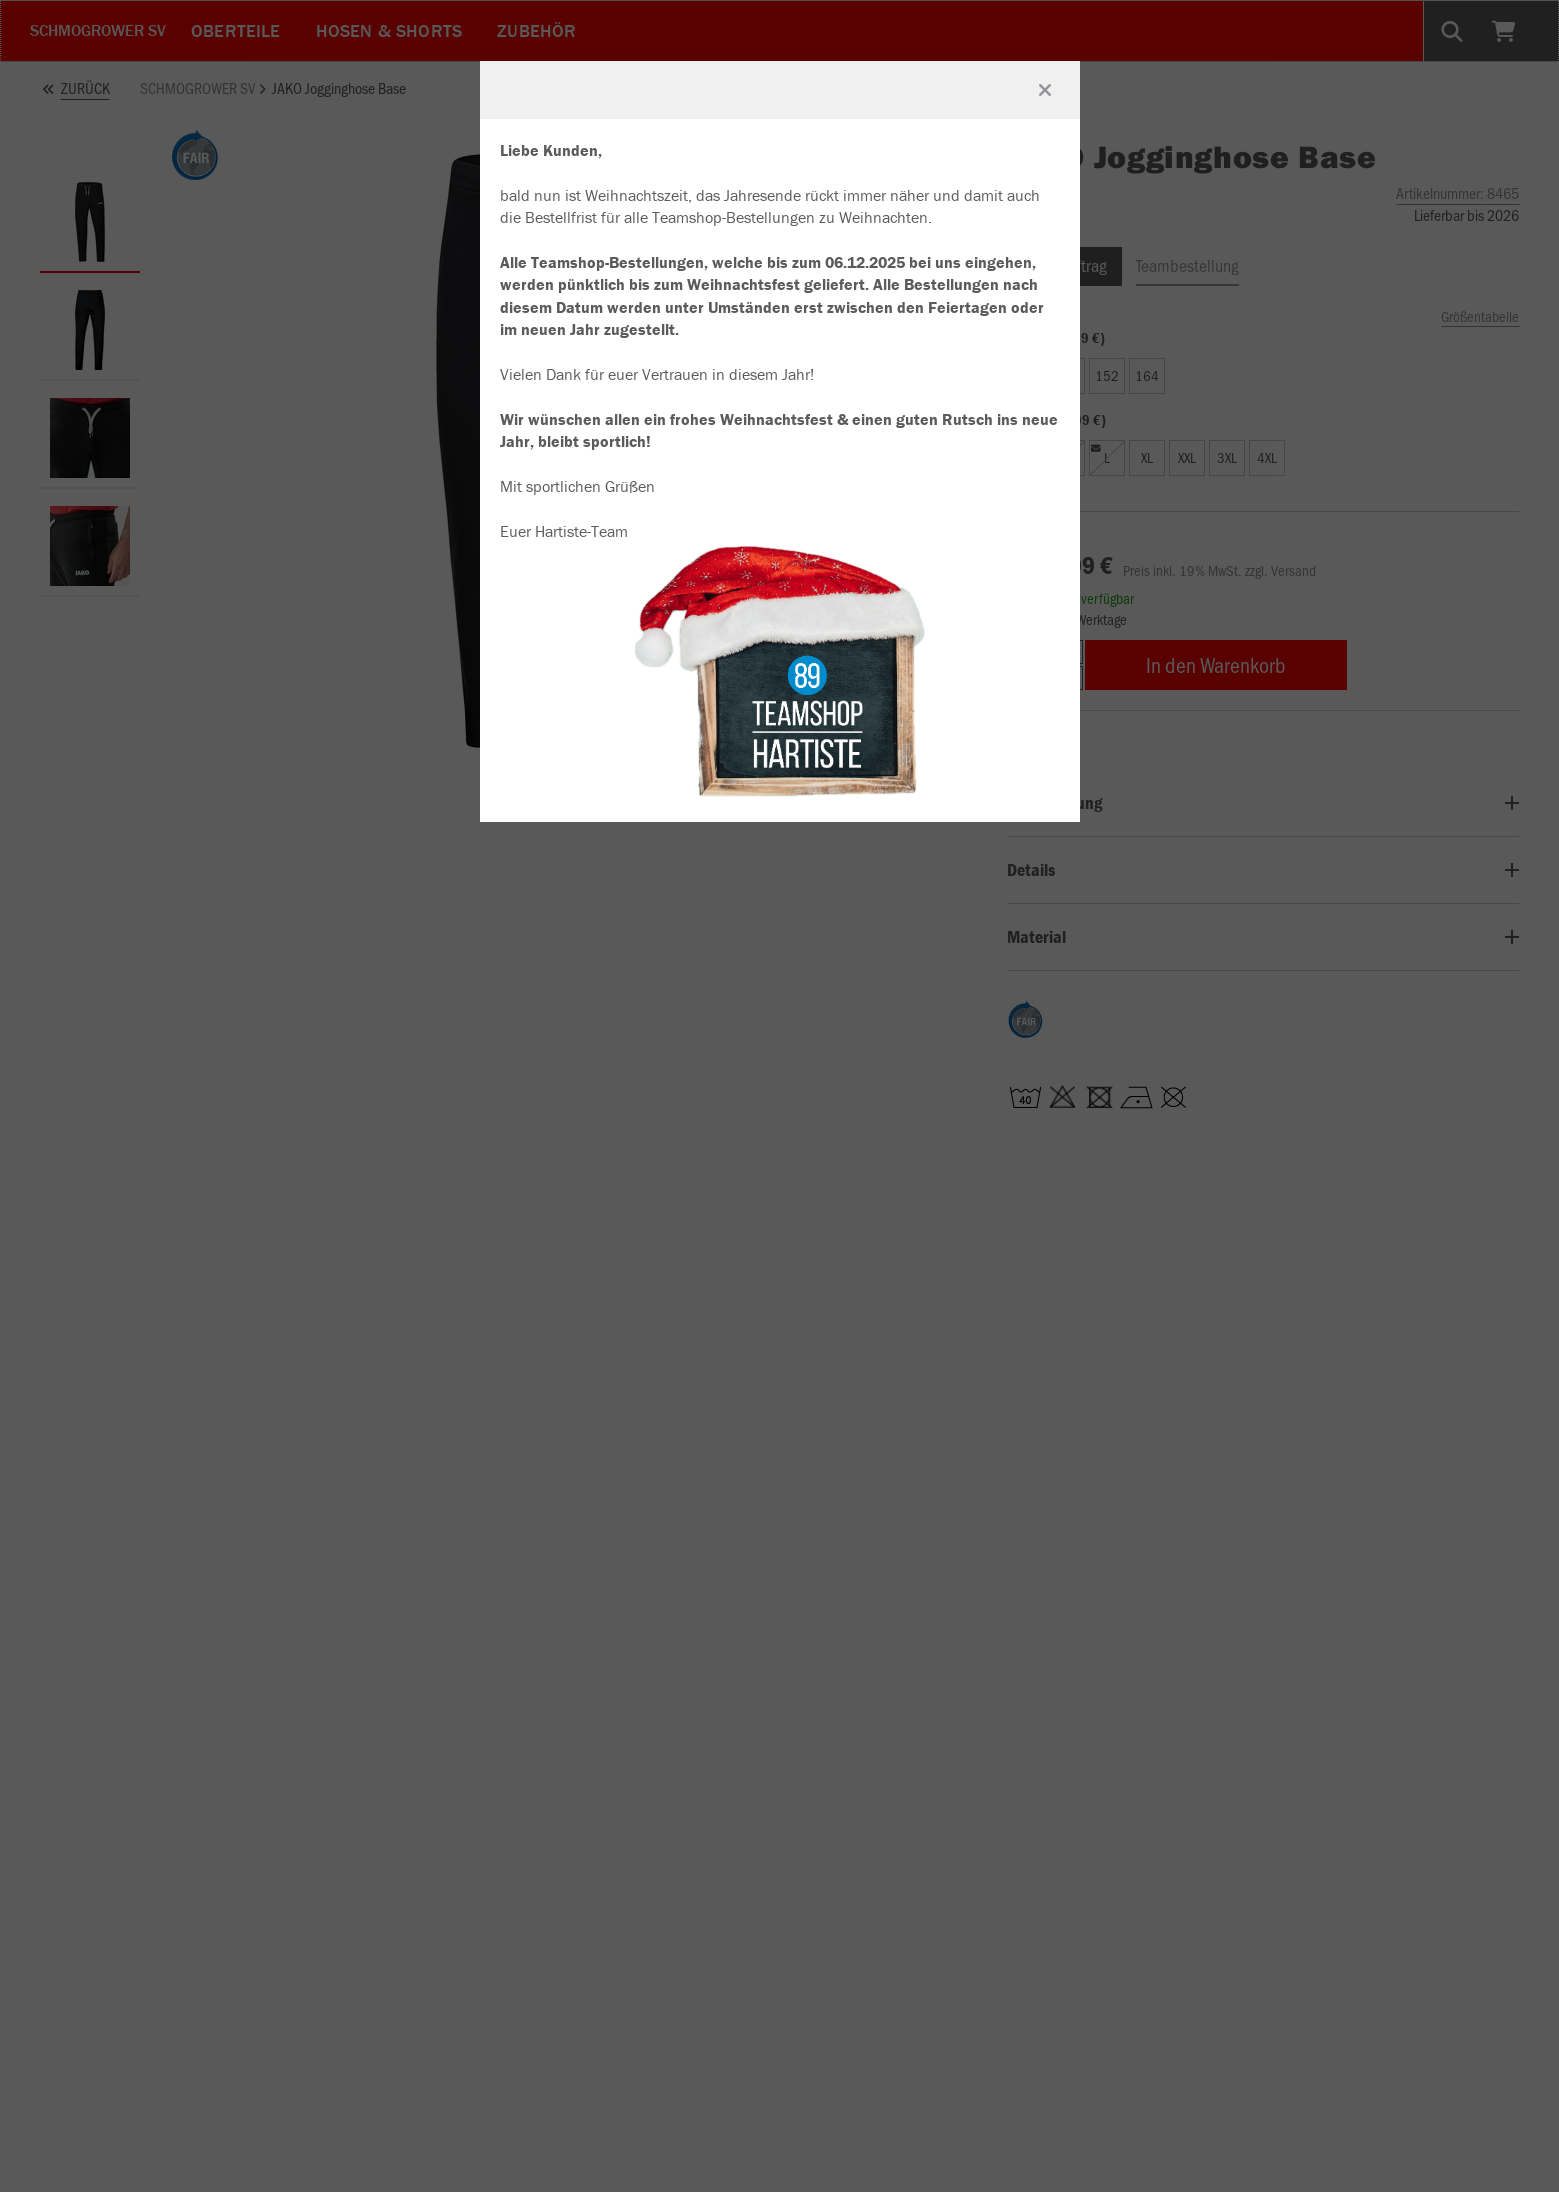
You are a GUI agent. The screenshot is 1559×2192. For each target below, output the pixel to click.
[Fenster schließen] (1045, 90)
